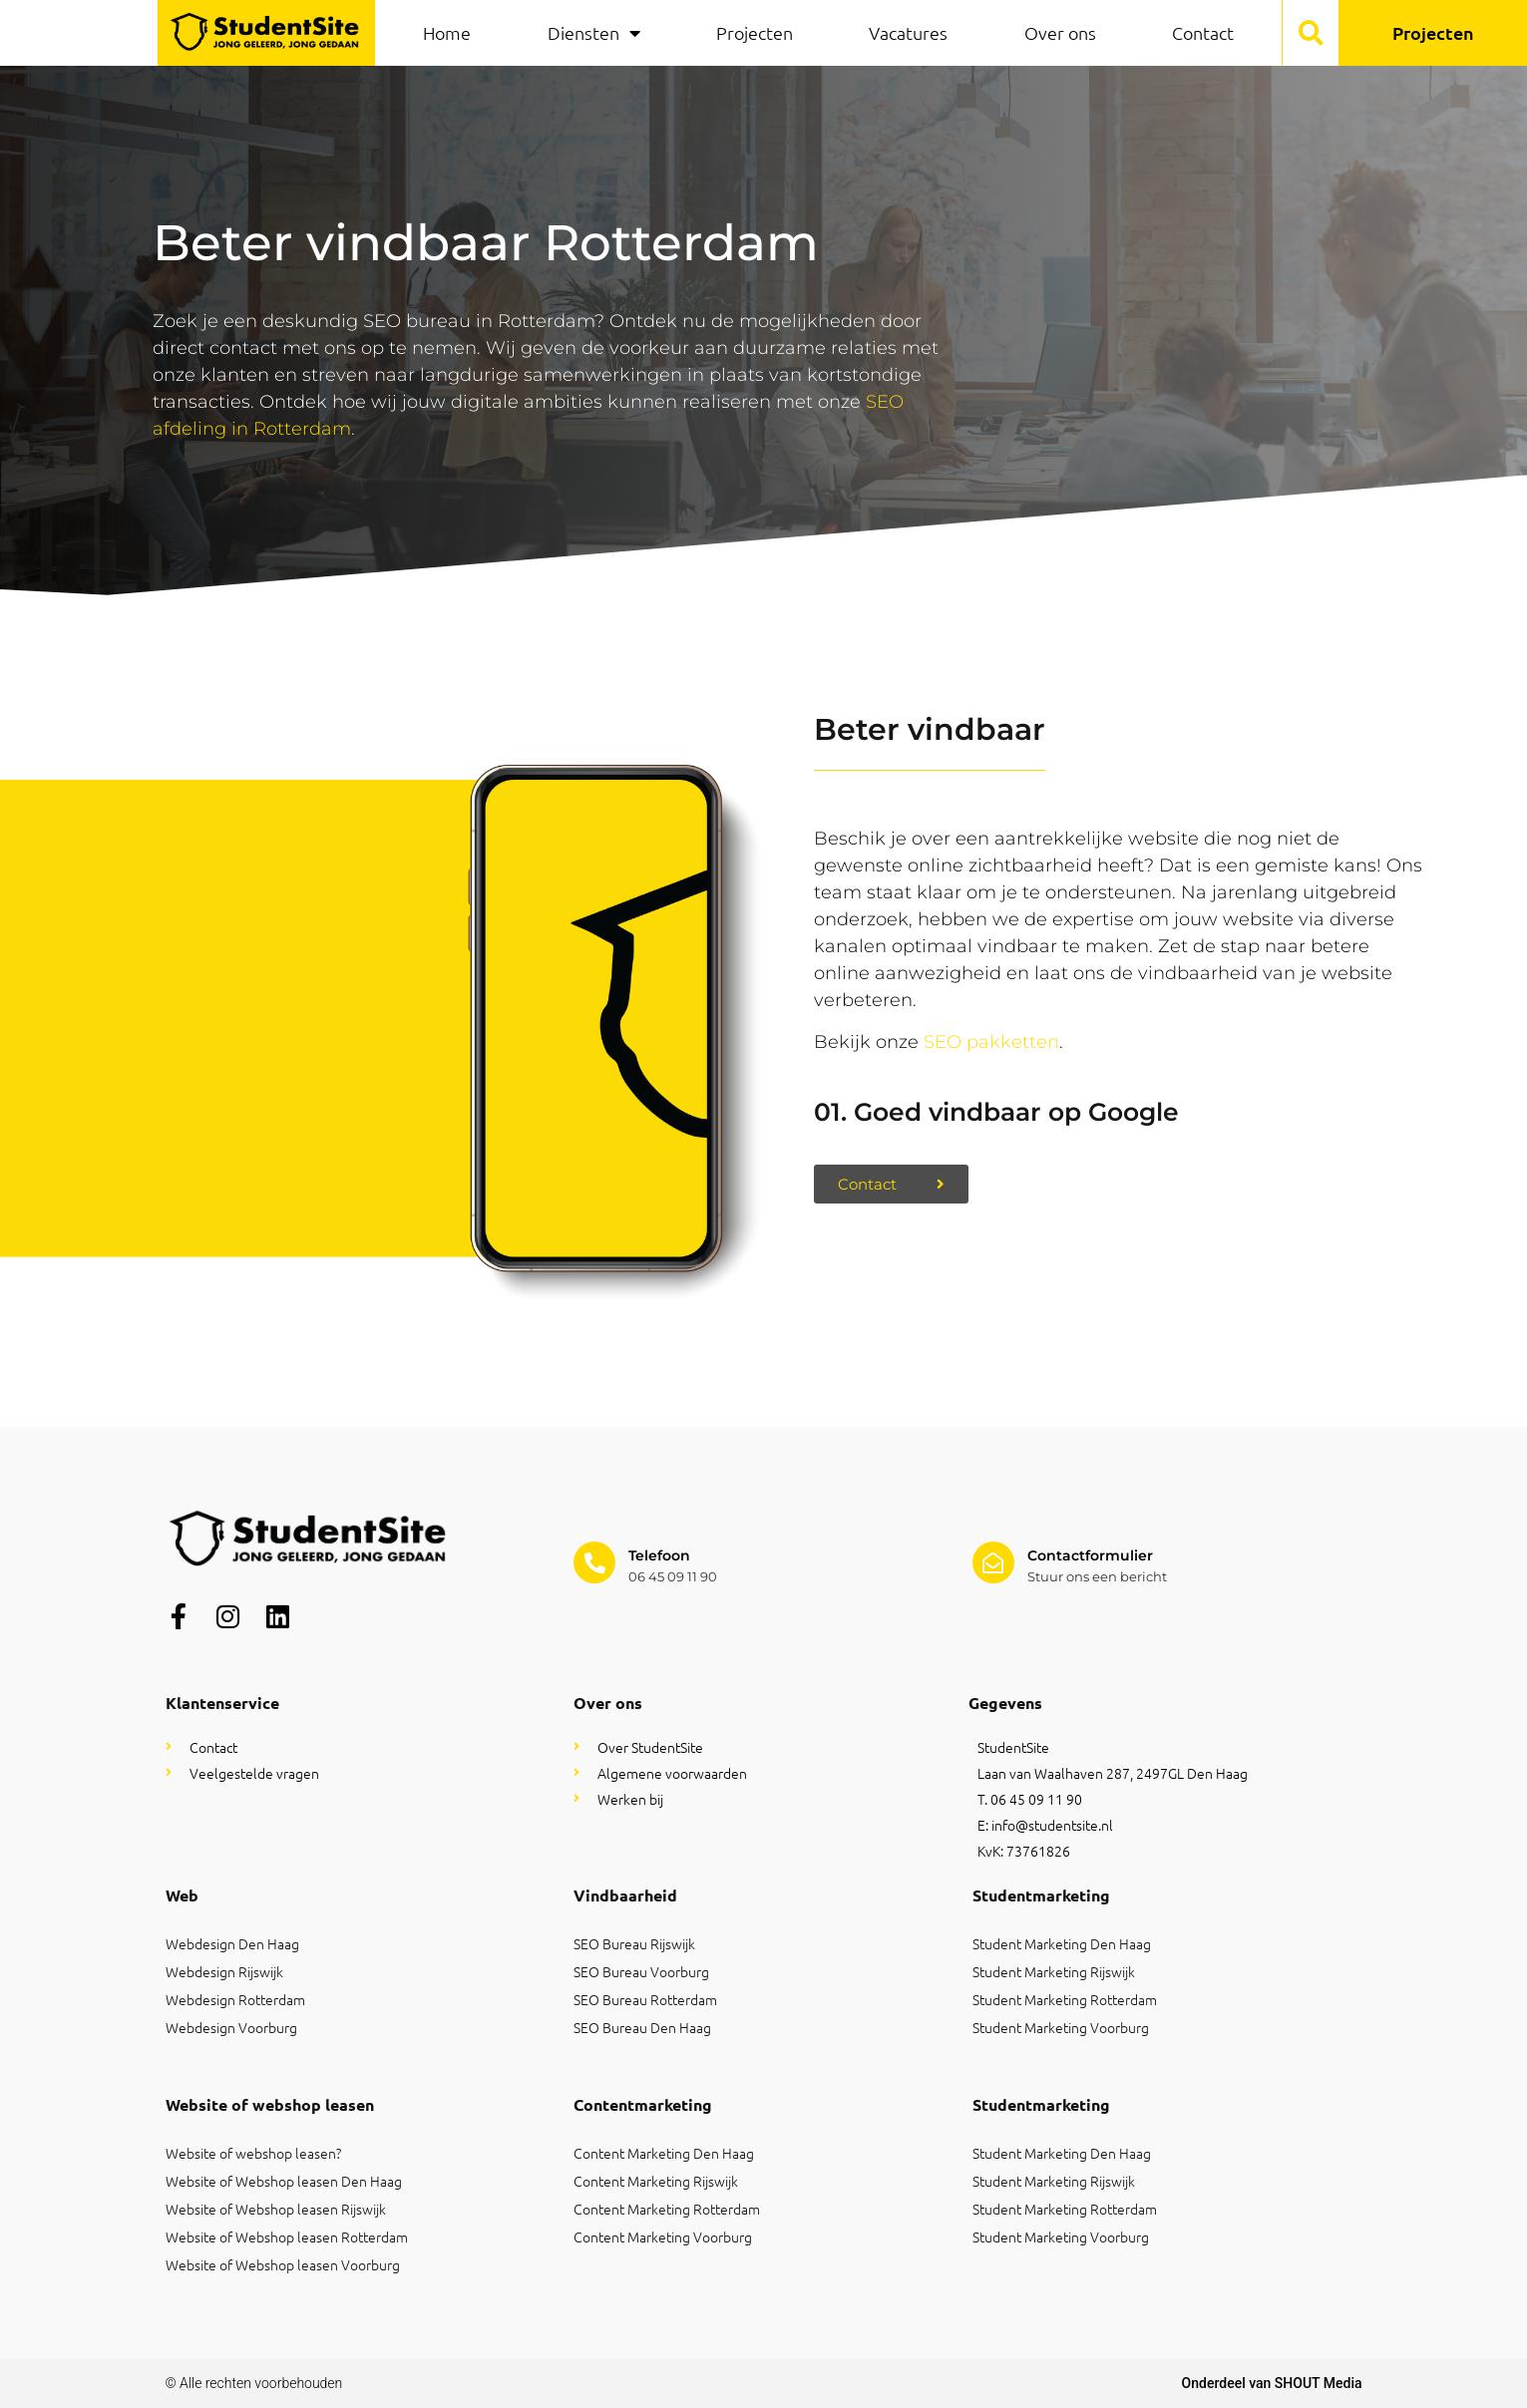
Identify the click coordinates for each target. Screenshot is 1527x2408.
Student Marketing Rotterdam (1064, 1999)
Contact (1203, 32)
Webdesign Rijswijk (224, 1971)
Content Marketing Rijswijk (655, 2181)
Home (447, 32)
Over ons (1060, 32)
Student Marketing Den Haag (1061, 1943)
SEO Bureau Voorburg (641, 1971)
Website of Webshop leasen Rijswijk (276, 2209)
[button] (1311, 33)
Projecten (754, 32)
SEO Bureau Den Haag (642, 2027)
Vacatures (908, 32)
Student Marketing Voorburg (1060, 2027)
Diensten (594, 33)
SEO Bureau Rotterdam (645, 1999)
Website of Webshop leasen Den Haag (284, 2181)
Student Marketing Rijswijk (1053, 1971)
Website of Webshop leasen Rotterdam (287, 2236)
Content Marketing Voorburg (662, 2236)
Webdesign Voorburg (231, 2027)
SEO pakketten (991, 1042)
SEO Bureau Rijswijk (634, 1943)
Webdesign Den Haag (232, 1943)
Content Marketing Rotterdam (666, 2209)
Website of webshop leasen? (253, 2153)
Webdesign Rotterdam (235, 1999)
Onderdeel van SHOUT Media (1272, 2383)
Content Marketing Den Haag (663, 2153)
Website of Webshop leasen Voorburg (283, 2264)
